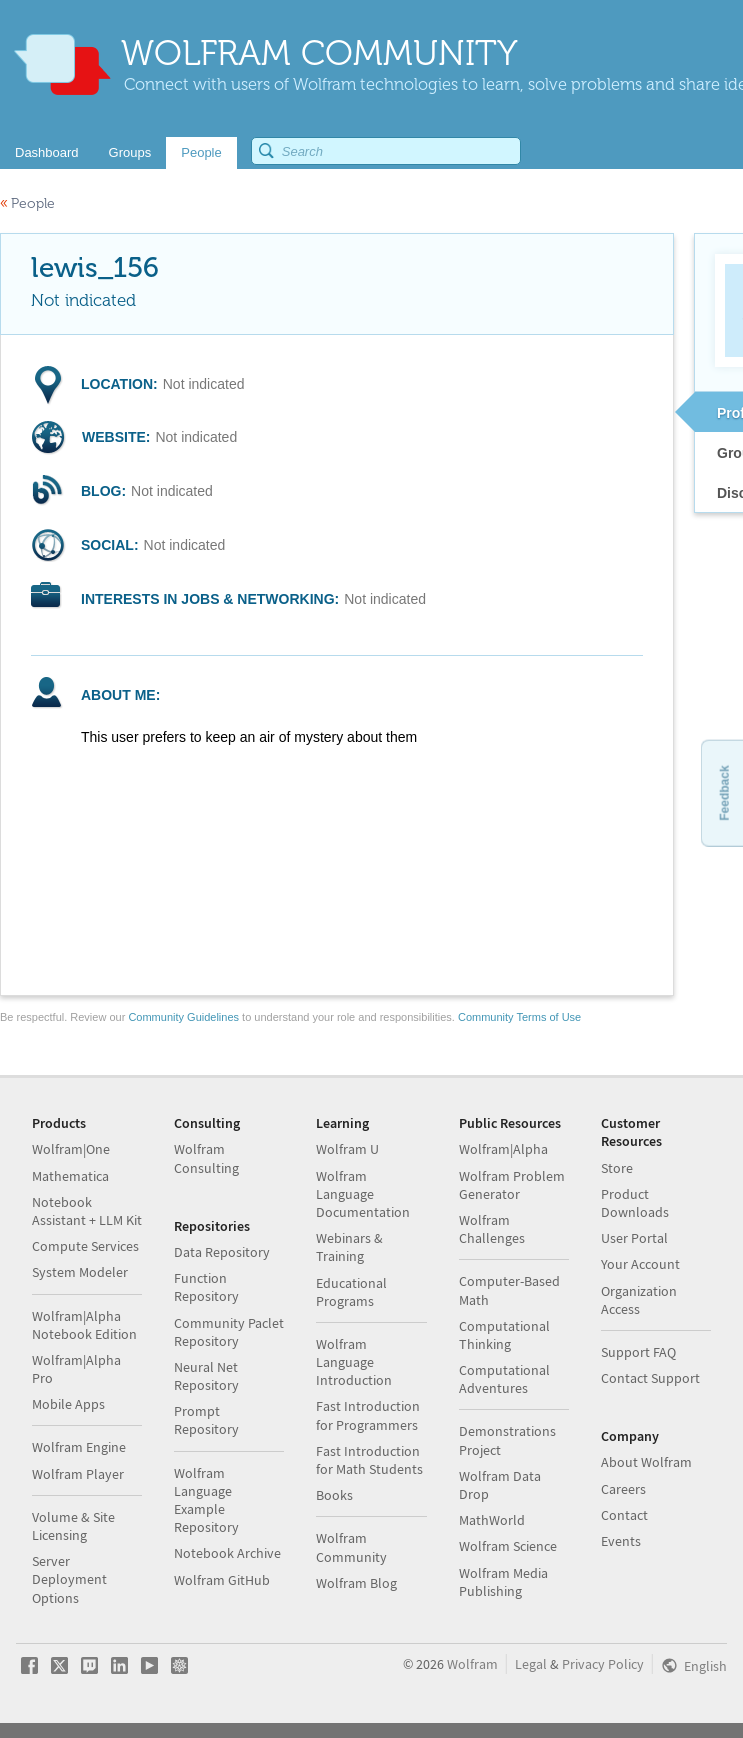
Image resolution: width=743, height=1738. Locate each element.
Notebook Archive (227, 1553)
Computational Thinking (504, 1335)
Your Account (640, 1264)
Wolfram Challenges (492, 1229)
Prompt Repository (206, 1420)
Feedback (724, 792)
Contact (624, 1515)
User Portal (634, 1238)
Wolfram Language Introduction (354, 1362)
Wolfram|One (71, 1149)
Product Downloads (635, 1203)
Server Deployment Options (69, 1579)
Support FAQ (638, 1352)
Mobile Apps (68, 1404)
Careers (623, 1489)
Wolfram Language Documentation (363, 1194)
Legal (531, 1664)
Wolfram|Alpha (503, 1149)
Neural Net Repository (206, 1376)
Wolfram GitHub (222, 1580)
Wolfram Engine (79, 1447)
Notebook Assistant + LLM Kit (87, 1211)
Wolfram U (347, 1149)
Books (334, 1495)
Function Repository (206, 1287)
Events (621, 1541)
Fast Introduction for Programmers (368, 1415)
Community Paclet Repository (229, 1332)
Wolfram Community (351, 1547)
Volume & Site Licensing (73, 1526)
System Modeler (80, 1272)
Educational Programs (351, 1292)
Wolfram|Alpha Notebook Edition (84, 1325)
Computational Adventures (504, 1379)
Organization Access (639, 1300)
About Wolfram (646, 1462)
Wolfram (472, 1664)
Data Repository (222, 1252)
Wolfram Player (78, 1474)
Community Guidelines (183, 1017)
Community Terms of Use (519, 1017)
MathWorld (492, 1520)
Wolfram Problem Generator (512, 1185)
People (27, 203)
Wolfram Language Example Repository (206, 1500)
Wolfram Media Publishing (503, 1582)
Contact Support (650, 1378)
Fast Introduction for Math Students (369, 1460)
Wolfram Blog (356, 1583)
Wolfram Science (508, 1546)
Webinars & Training (349, 1247)
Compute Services (85, 1246)
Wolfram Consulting (206, 1158)
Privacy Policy (603, 1664)
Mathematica (70, 1176)
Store (617, 1168)
